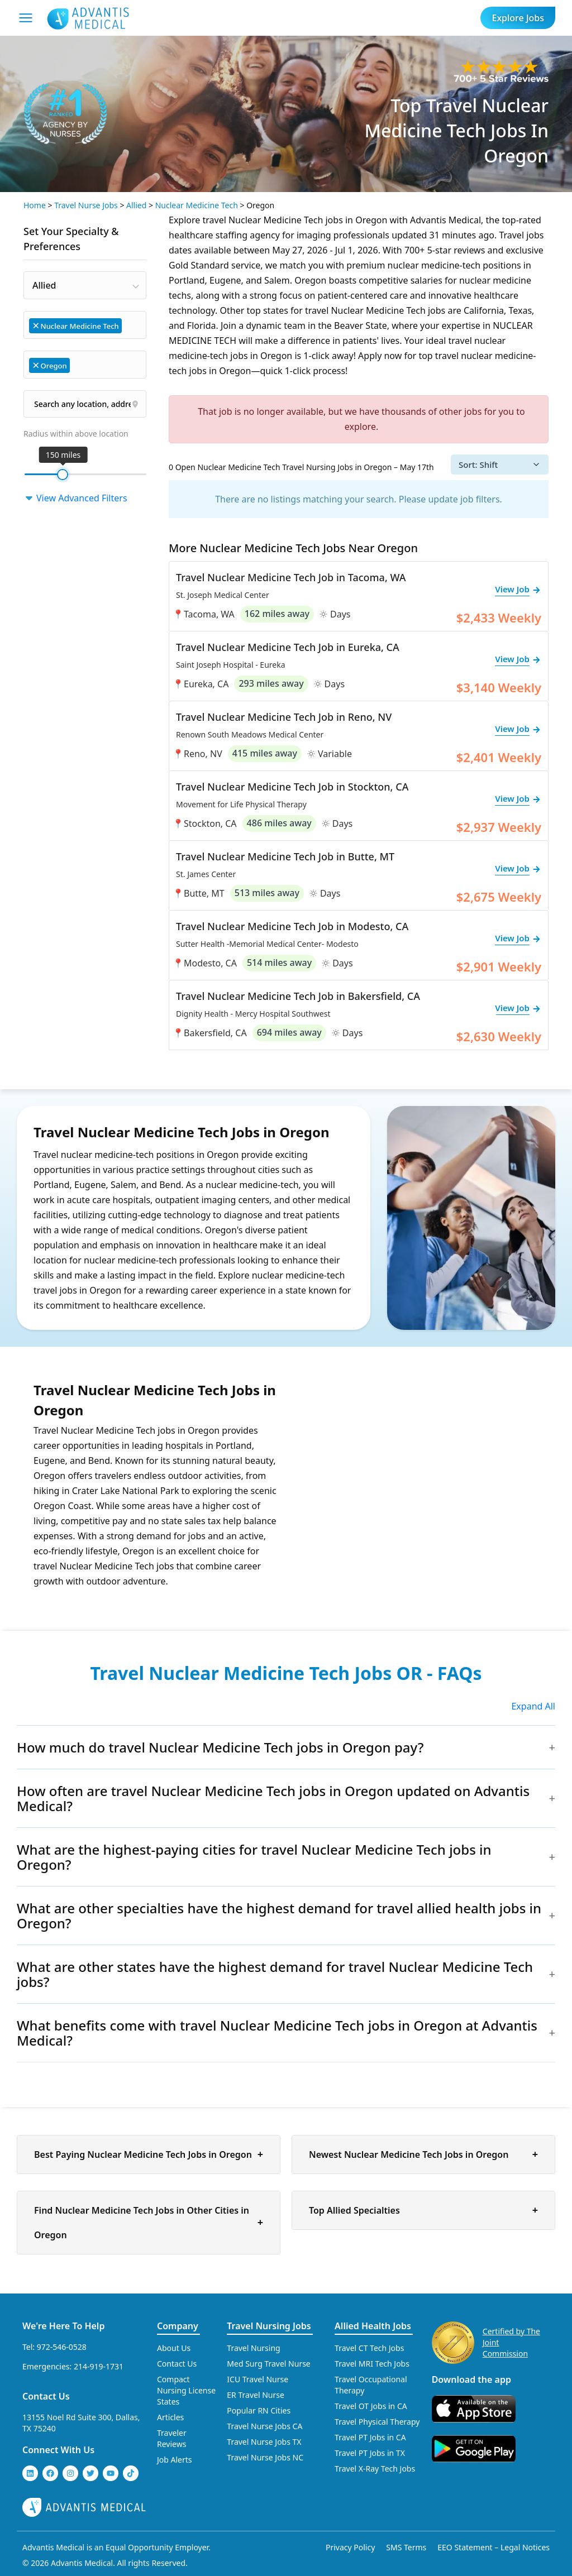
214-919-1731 (98, 2366)
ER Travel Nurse (255, 2395)
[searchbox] (130, 324)
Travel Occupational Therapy (371, 2385)
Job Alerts (174, 2459)
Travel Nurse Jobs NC (265, 2457)
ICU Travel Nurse (257, 2379)
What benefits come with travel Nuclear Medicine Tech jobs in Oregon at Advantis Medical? (277, 2033)
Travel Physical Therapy (377, 2421)
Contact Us (46, 2396)
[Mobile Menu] (26, 18)
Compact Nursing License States (186, 2390)
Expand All (533, 1706)
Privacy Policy (350, 2547)
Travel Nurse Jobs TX (264, 2441)
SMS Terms (406, 2547)
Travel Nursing (253, 2348)
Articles (170, 2417)
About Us (173, 2348)
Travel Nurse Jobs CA (264, 2426)
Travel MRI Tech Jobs (372, 2363)
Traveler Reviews (172, 2438)
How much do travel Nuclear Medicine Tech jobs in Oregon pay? (220, 1747)
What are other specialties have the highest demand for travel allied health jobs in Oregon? (279, 1915)
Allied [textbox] (44, 285)
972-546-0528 (62, 2347)
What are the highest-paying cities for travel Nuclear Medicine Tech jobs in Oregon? (254, 1857)
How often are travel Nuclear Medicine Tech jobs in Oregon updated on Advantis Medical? (273, 1798)
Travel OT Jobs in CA (371, 2406)
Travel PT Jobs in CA (370, 2437)
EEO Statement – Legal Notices (493, 2547)
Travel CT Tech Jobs (369, 2348)
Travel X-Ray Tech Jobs (375, 2468)
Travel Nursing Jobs (269, 2326)
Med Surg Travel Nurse (268, 2363)
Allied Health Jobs (373, 2326)
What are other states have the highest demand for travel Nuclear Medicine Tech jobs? (275, 1974)
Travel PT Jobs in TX (370, 2453)
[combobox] (84, 285)
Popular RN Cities (258, 2410)
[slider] (62, 474)
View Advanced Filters (75, 498)
